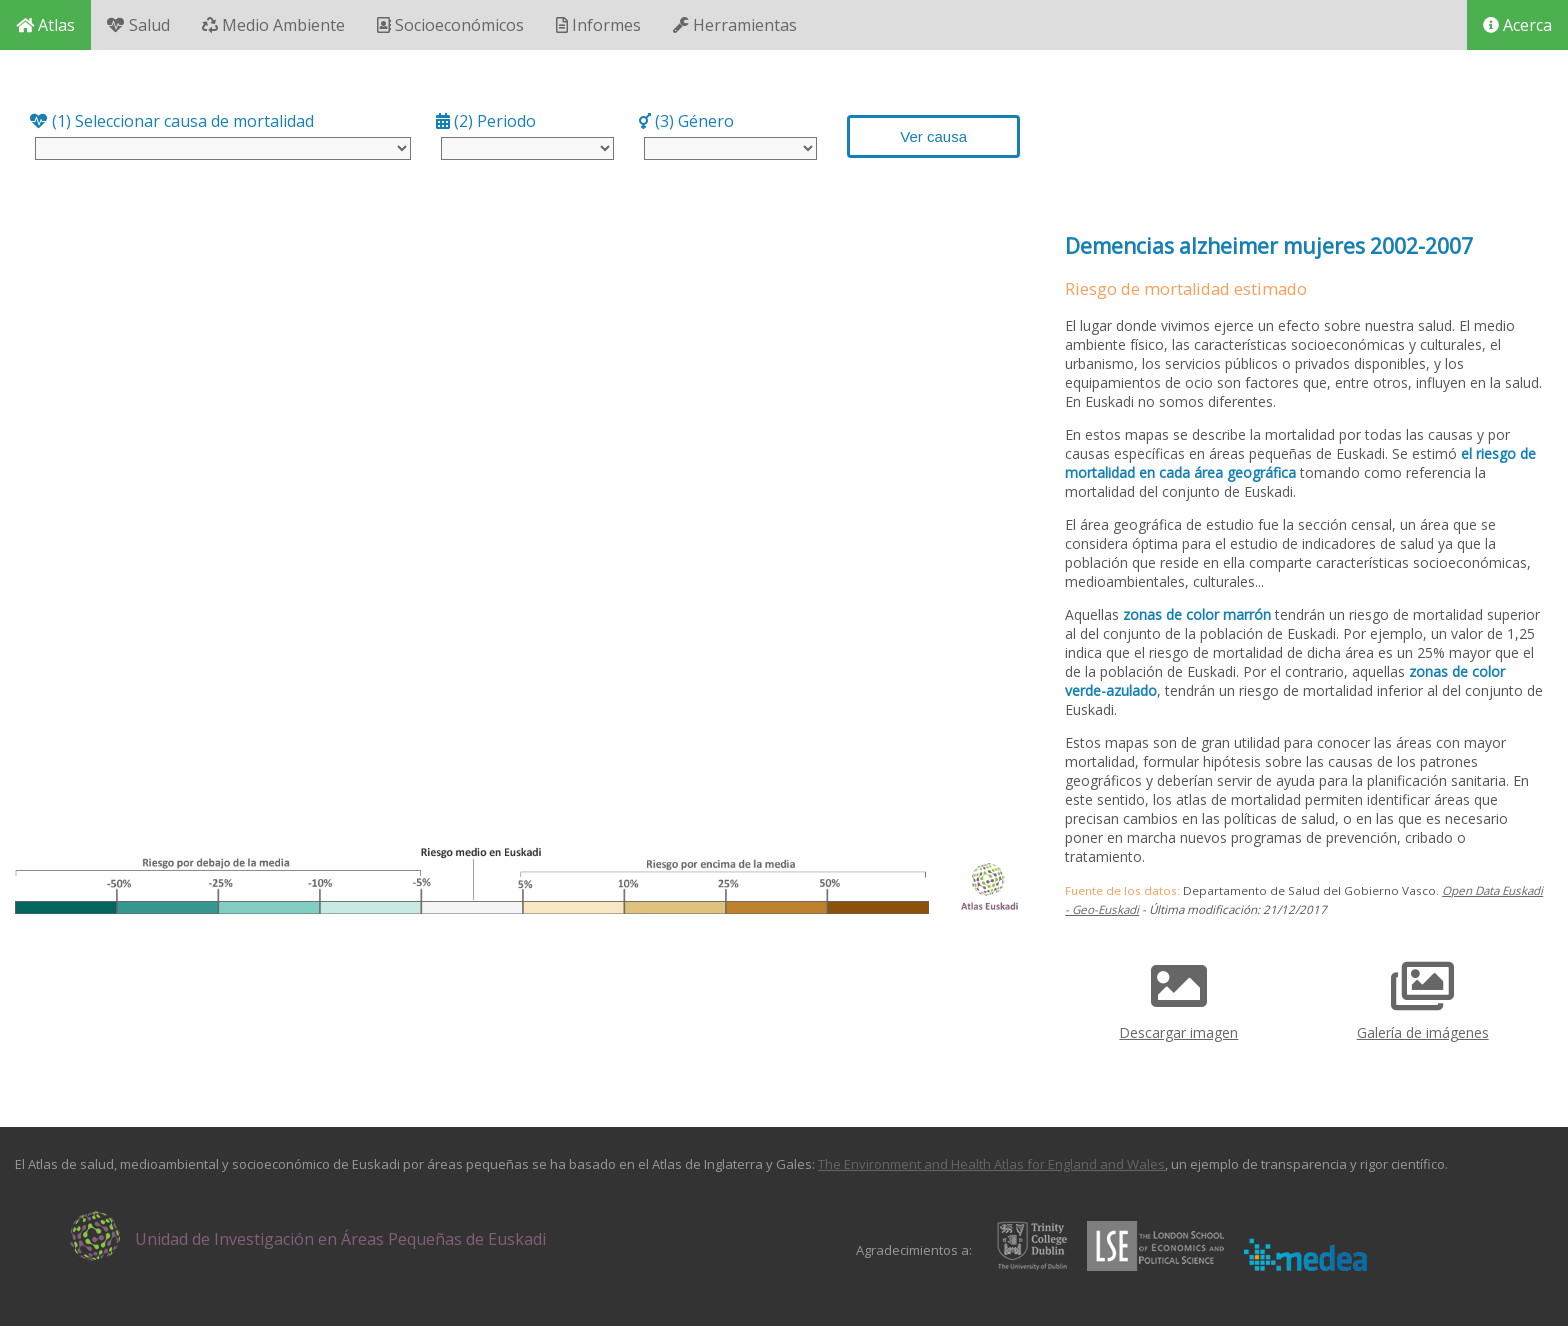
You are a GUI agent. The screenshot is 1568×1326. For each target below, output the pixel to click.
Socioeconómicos (450, 25)
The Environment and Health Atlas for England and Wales (991, 1164)
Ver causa (933, 136)
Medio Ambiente (273, 25)
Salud (138, 25)
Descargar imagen (1178, 994)
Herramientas (735, 25)
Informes (598, 25)
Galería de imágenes (1423, 994)
